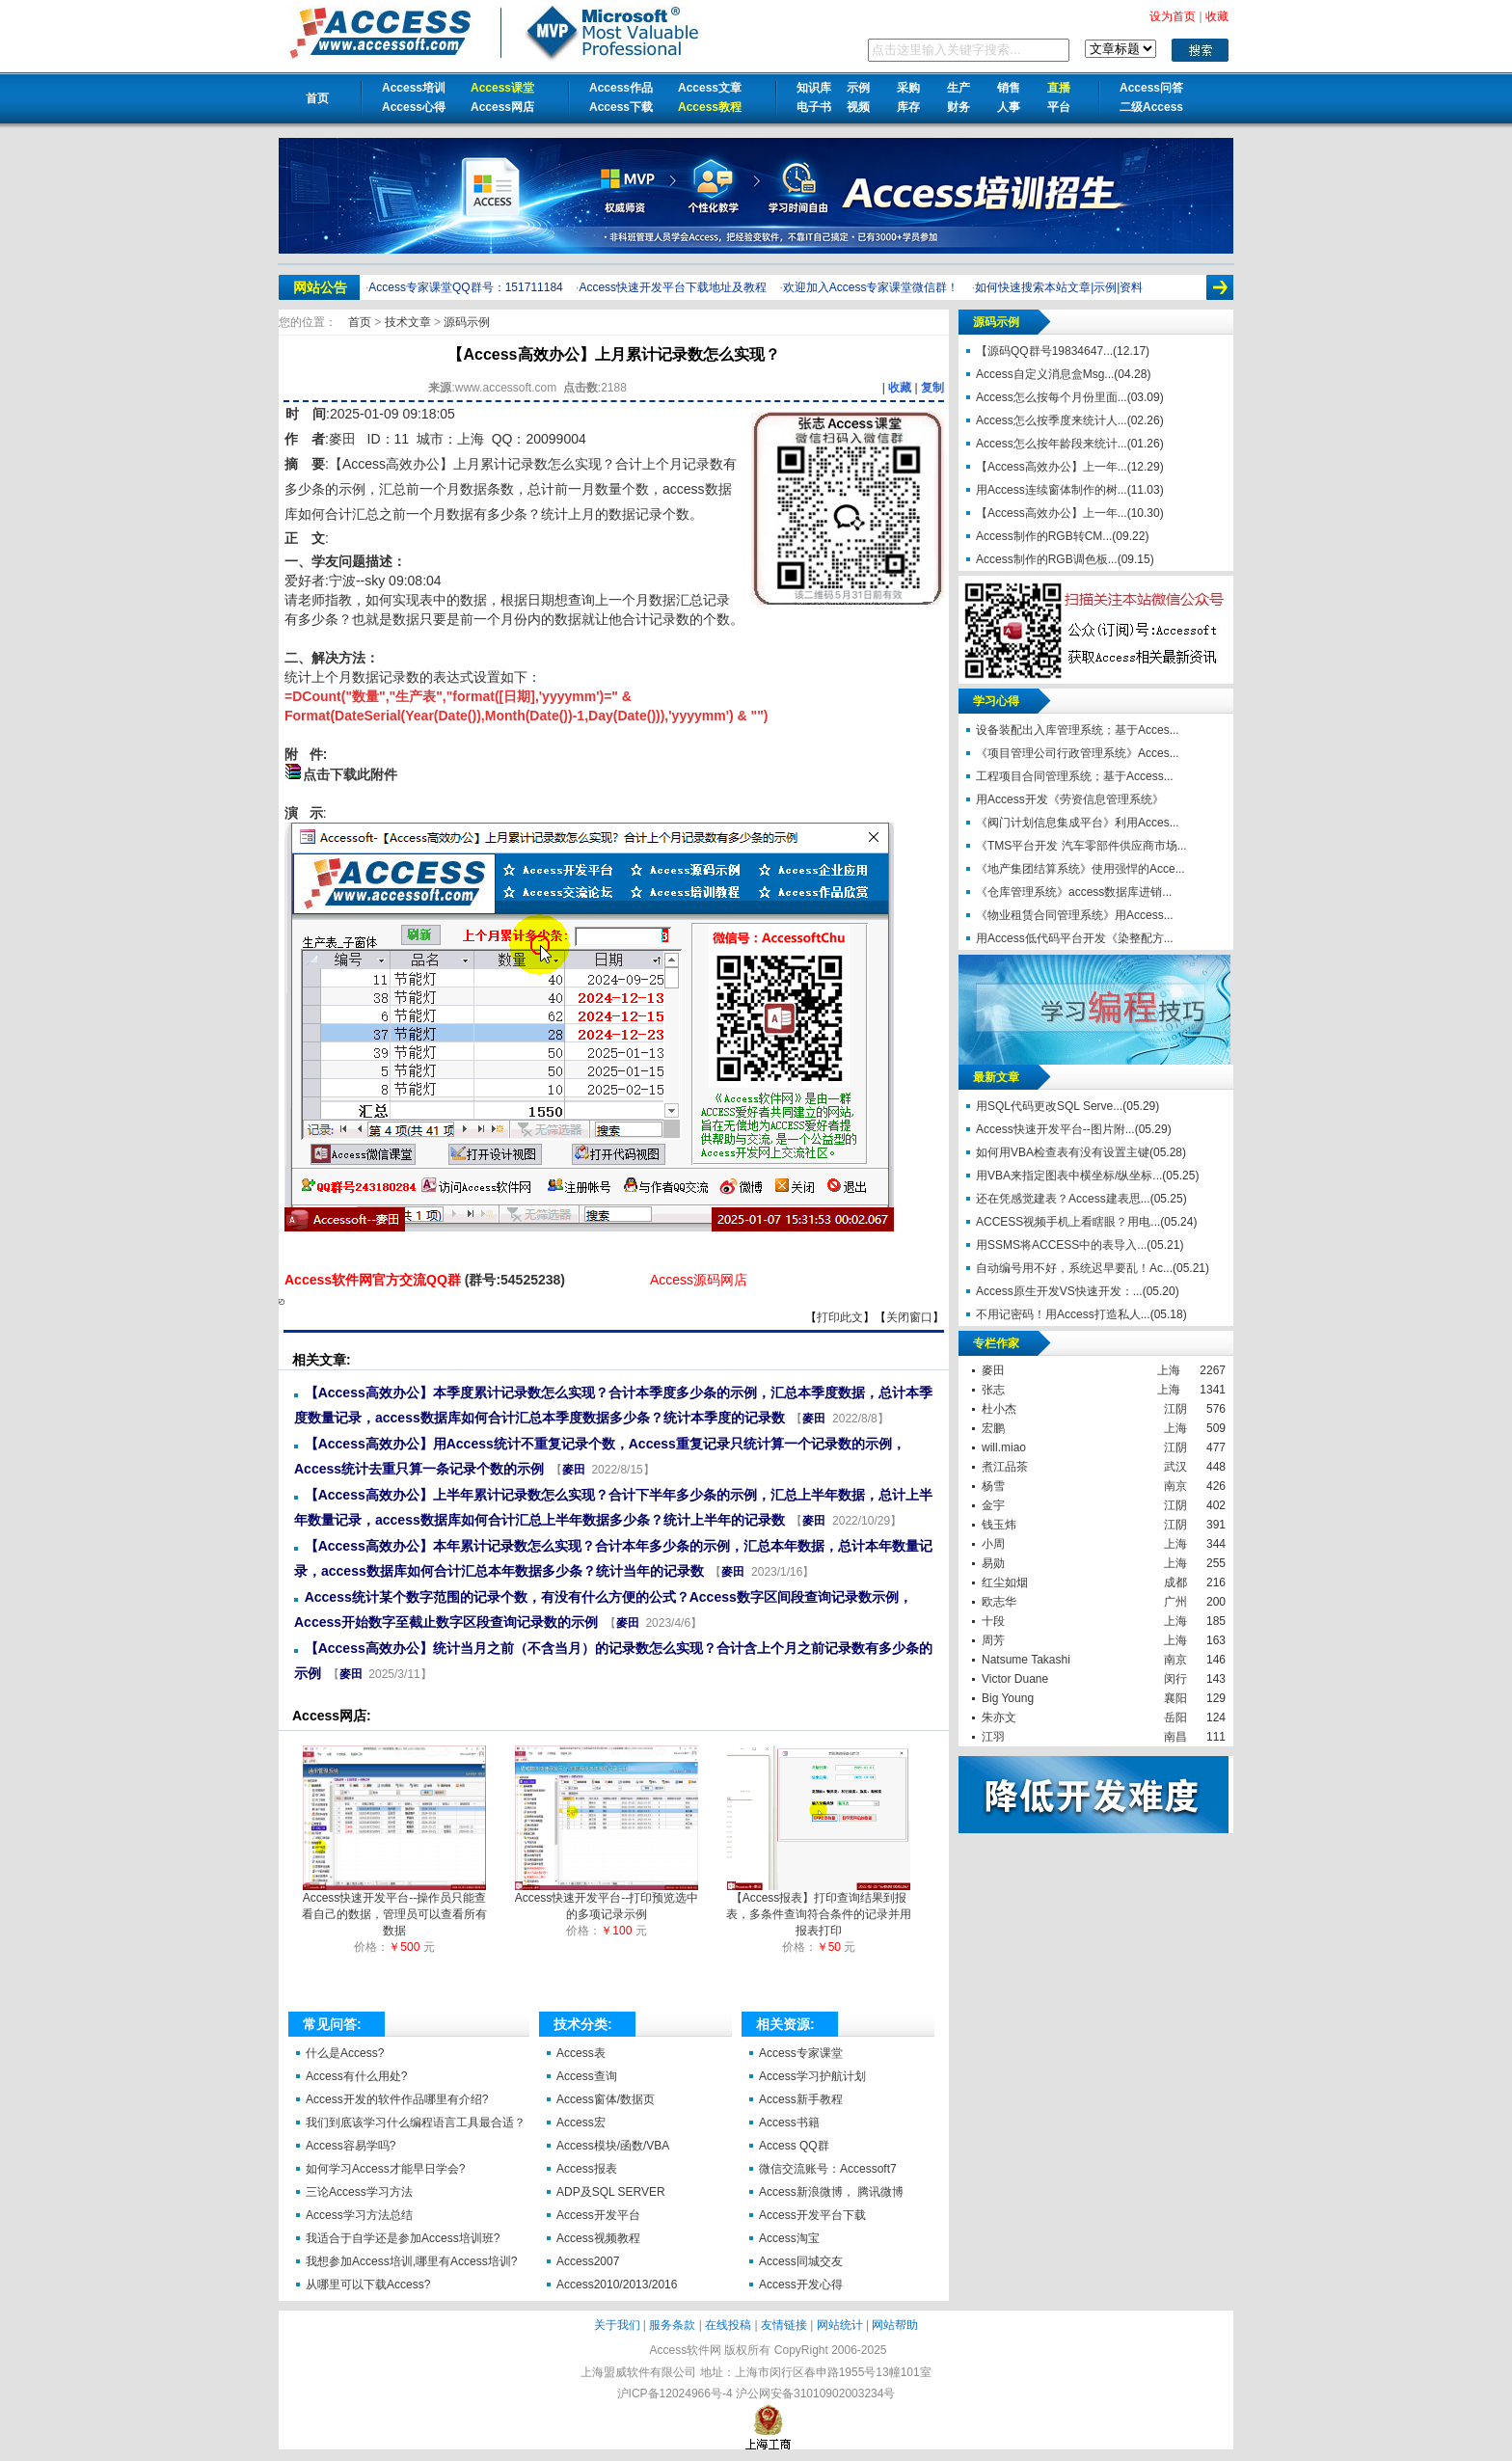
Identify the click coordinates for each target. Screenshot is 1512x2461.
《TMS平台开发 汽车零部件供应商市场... (1081, 845)
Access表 (581, 2053)
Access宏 (581, 2122)
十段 (993, 1621)
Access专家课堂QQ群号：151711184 (465, 287)
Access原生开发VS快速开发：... (1059, 1291)
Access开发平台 (598, 2215)
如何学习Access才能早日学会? (385, 2169)
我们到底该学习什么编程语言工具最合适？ (416, 2122)
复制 (932, 387)
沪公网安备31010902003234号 (815, 2393)
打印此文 (840, 1317)
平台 (1058, 107)
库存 (908, 107)
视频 (858, 107)
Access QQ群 (794, 2145)
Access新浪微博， (806, 2192)
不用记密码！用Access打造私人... (1063, 1314)
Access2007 (587, 2261)
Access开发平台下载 (812, 2215)
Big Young (1008, 1698)
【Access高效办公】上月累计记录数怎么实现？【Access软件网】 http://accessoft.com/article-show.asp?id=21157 (281, 1302)
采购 (908, 88)
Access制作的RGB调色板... (1047, 559)
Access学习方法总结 (359, 2215)
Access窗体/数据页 (605, 2099)
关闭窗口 (909, 1317)
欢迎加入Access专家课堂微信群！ (871, 287)
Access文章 (710, 88)
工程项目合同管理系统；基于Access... (1075, 776)
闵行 (1175, 1679)
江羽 (993, 1737)
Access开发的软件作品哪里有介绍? (397, 2099)
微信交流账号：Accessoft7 (828, 2169)
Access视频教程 (598, 2238)
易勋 (993, 1563)
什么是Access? (345, 2053)
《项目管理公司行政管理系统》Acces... (1077, 753)
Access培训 (414, 88)
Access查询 (586, 2076)
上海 (1168, 1370)
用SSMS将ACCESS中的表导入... (1061, 1245)
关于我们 (617, 2325)
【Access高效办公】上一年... (1051, 466)
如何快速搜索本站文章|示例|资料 (1059, 287)
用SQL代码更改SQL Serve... (1049, 1106)
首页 (317, 98)
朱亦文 (999, 1717)
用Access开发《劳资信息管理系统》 (1070, 799)
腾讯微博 (880, 2192)
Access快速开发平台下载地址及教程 (673, 287)
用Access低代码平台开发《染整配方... (1075, 938)
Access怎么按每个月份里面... (1051, 397)
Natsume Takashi (1026, 1659)
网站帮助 (895, 2325)
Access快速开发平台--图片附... (1055, 1129)
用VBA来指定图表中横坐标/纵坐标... (1069, 1175)
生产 (958, 88)
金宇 (993, 1505)
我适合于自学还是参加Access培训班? (403, 2238)
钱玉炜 (999, 1524)
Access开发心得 (801, 2284)
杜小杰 (999, 1409)
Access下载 (621, 107)
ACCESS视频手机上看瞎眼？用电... (1068, 1222)
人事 (1008, 107)
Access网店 (502, 107)
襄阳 (1175, 1698)
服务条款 (672, 2325)
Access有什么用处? (356, 2076)
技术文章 (409, 322)
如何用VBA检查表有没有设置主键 (1062, 1152)
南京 (1175, 1486)
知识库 (813, 88)
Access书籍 (789, 2122)
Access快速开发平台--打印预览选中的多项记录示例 (607, 1900)
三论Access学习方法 (359, 2192)
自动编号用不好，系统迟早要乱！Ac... (1074, 1268)
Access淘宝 (789, 2238)
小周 (993, 1544)
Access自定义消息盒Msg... (1045, 374)
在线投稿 (728, 2325)
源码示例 (467, 322)
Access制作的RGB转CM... (1044, 536)
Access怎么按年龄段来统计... (1051, 443)
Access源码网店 (698, 1279)
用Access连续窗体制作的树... (1051, 490)
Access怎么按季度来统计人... (1051, 420)
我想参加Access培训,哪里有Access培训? (411, 2261)
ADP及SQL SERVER (610, 2192)
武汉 (1175, 1467)
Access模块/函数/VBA (612, 2145)
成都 (1175, 1582)
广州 (1175, 1602)
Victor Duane (1015, 1679)
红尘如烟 (1005, 1582)
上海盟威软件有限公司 (638, 2372)
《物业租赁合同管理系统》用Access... (1075, 915)
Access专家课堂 (801, 2053)
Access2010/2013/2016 (616, 2284)
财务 (958, 107)
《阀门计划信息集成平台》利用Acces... (1077, 822)
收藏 (899, 387)
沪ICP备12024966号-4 (675, 2393)
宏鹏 (993, 1428)
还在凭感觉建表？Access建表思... (1063, 1198)
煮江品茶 (1005, 1467)
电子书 (813, 107)
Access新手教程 (801, 2099)
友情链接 (784, 2325)
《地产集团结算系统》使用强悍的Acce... (1080, 869)
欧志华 (999, 1602)
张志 (993, 1389)
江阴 (1175, 1409)
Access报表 (586, 2169)
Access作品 (621, 88)
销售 (1008, 88)
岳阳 (1175, 1717)
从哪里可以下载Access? (368, 2284)
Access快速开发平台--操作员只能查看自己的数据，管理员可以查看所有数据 (394, 1908)
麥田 (342, 438)
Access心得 (414, 107)
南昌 (1175, 1737)
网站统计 (840, 2325)
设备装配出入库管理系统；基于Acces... (1077, 730)
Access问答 (1151, 88)
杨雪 (993, 1486)
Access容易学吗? (350, 2145)
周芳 (993, 1640)
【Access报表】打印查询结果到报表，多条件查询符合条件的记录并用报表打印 (818, 1908)
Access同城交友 (801, 2261)
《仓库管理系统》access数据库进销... (1074, 892)
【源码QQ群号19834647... (1044, 351)
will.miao (1004, 1447)
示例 (858, 88)
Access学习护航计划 (812, 2076)
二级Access (1151, 107)
